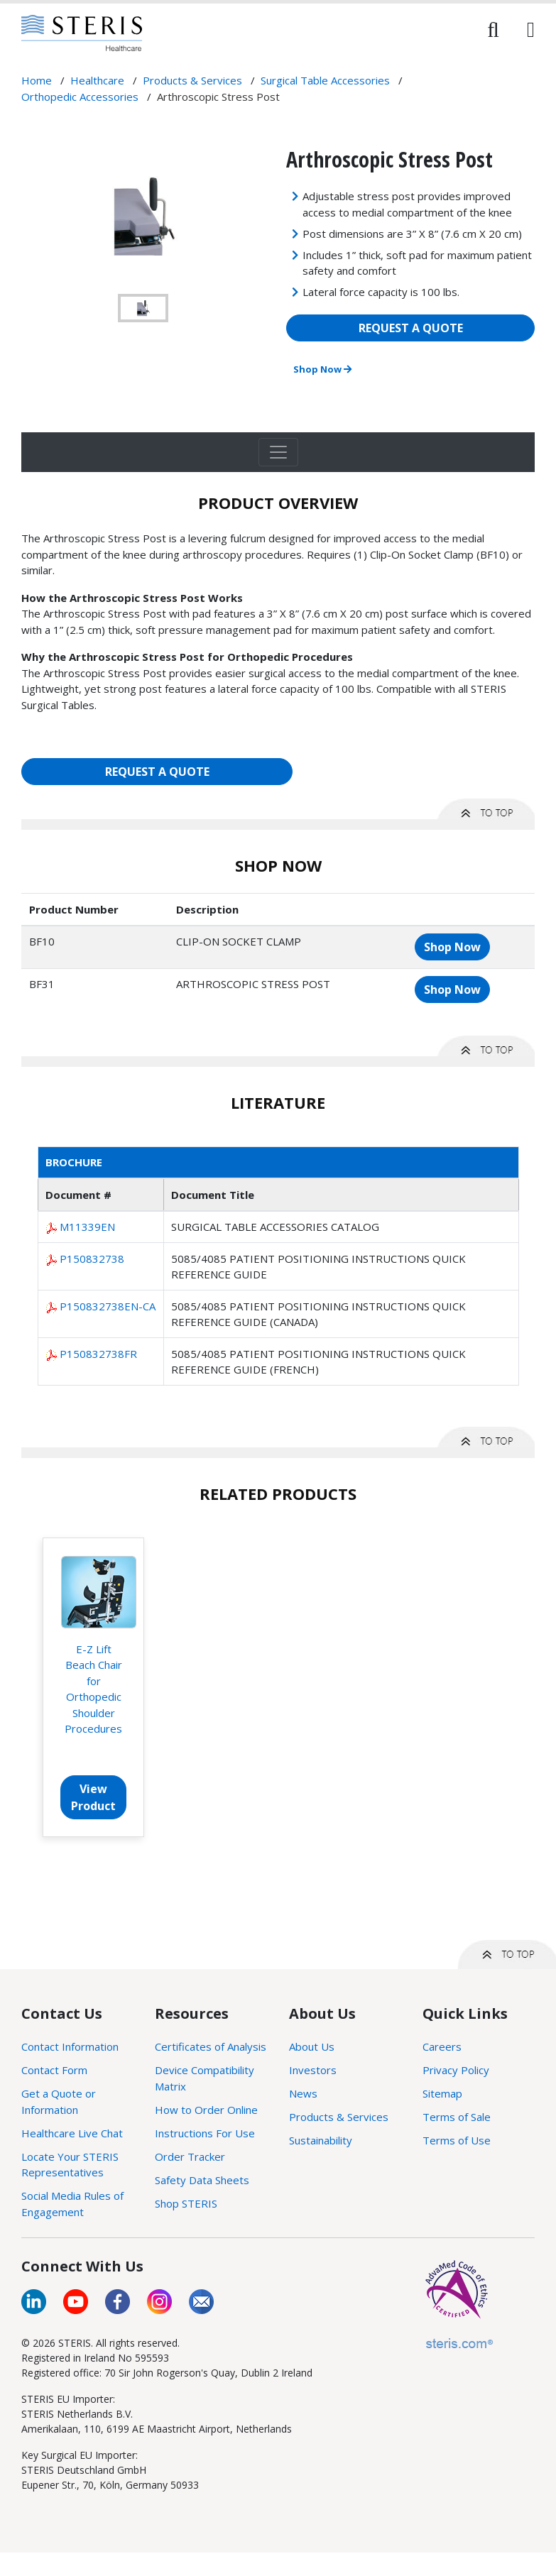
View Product (93, 1797)
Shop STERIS (186, 2203)
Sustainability (320, 2140)
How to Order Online (206, 2110)
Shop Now (322, 369)
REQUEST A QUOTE (411, 328)
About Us (311, 2046)
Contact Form (54, 2070)
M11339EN (87, 1227)
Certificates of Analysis (210, 2046)
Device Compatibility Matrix (204, 2078)
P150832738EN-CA (108, 1306)
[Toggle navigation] (278, 452)
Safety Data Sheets (202, 2180)
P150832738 (92, 1258)
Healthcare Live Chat (72, 2133)
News (303, 2093)
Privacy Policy (456, 2070)
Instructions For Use (205, 2133)
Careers (442, 2046)
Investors (313, 2070)
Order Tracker (190, 2156)
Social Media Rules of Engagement (72, 2203)
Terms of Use (457, 2140)
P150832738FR (98, 1354)
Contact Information (70, 2046)
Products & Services (338, 2117)
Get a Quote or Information (58, 2101)
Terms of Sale (457, 2117)
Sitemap (442, 2093)
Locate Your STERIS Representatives (70, 2164)
